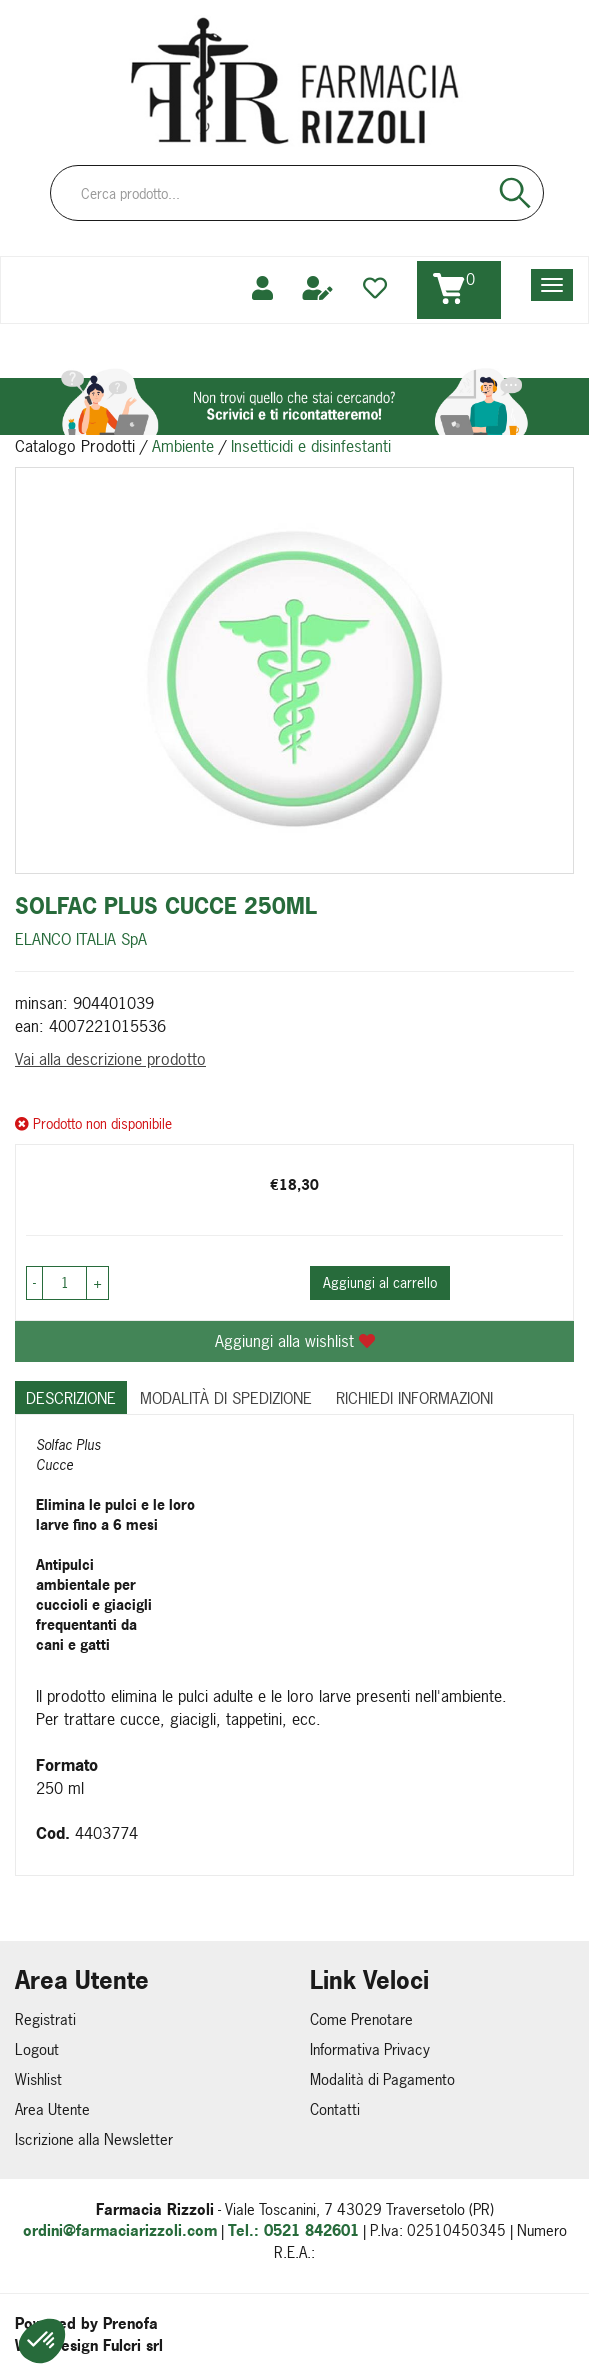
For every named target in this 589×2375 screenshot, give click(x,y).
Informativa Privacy (370, 2049)
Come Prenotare (361, 2019)
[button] (42, 2341)
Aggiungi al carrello (380, 1282)
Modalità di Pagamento (382, 2079)
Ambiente (183, 446)
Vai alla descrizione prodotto (110, 1059)
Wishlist (38, 2079)
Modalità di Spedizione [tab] (226, 1398)
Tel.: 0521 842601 (293, 2230)
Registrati (45, 2019)
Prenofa (130, 2323)
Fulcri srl (133, 2345)
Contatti (335, 2109)
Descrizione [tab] (71, 1398)
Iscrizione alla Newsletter (94, 2139)
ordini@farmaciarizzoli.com (120, 2230)
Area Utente (52, 2109)
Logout (37, 2049)
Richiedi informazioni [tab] (414, 1398)
